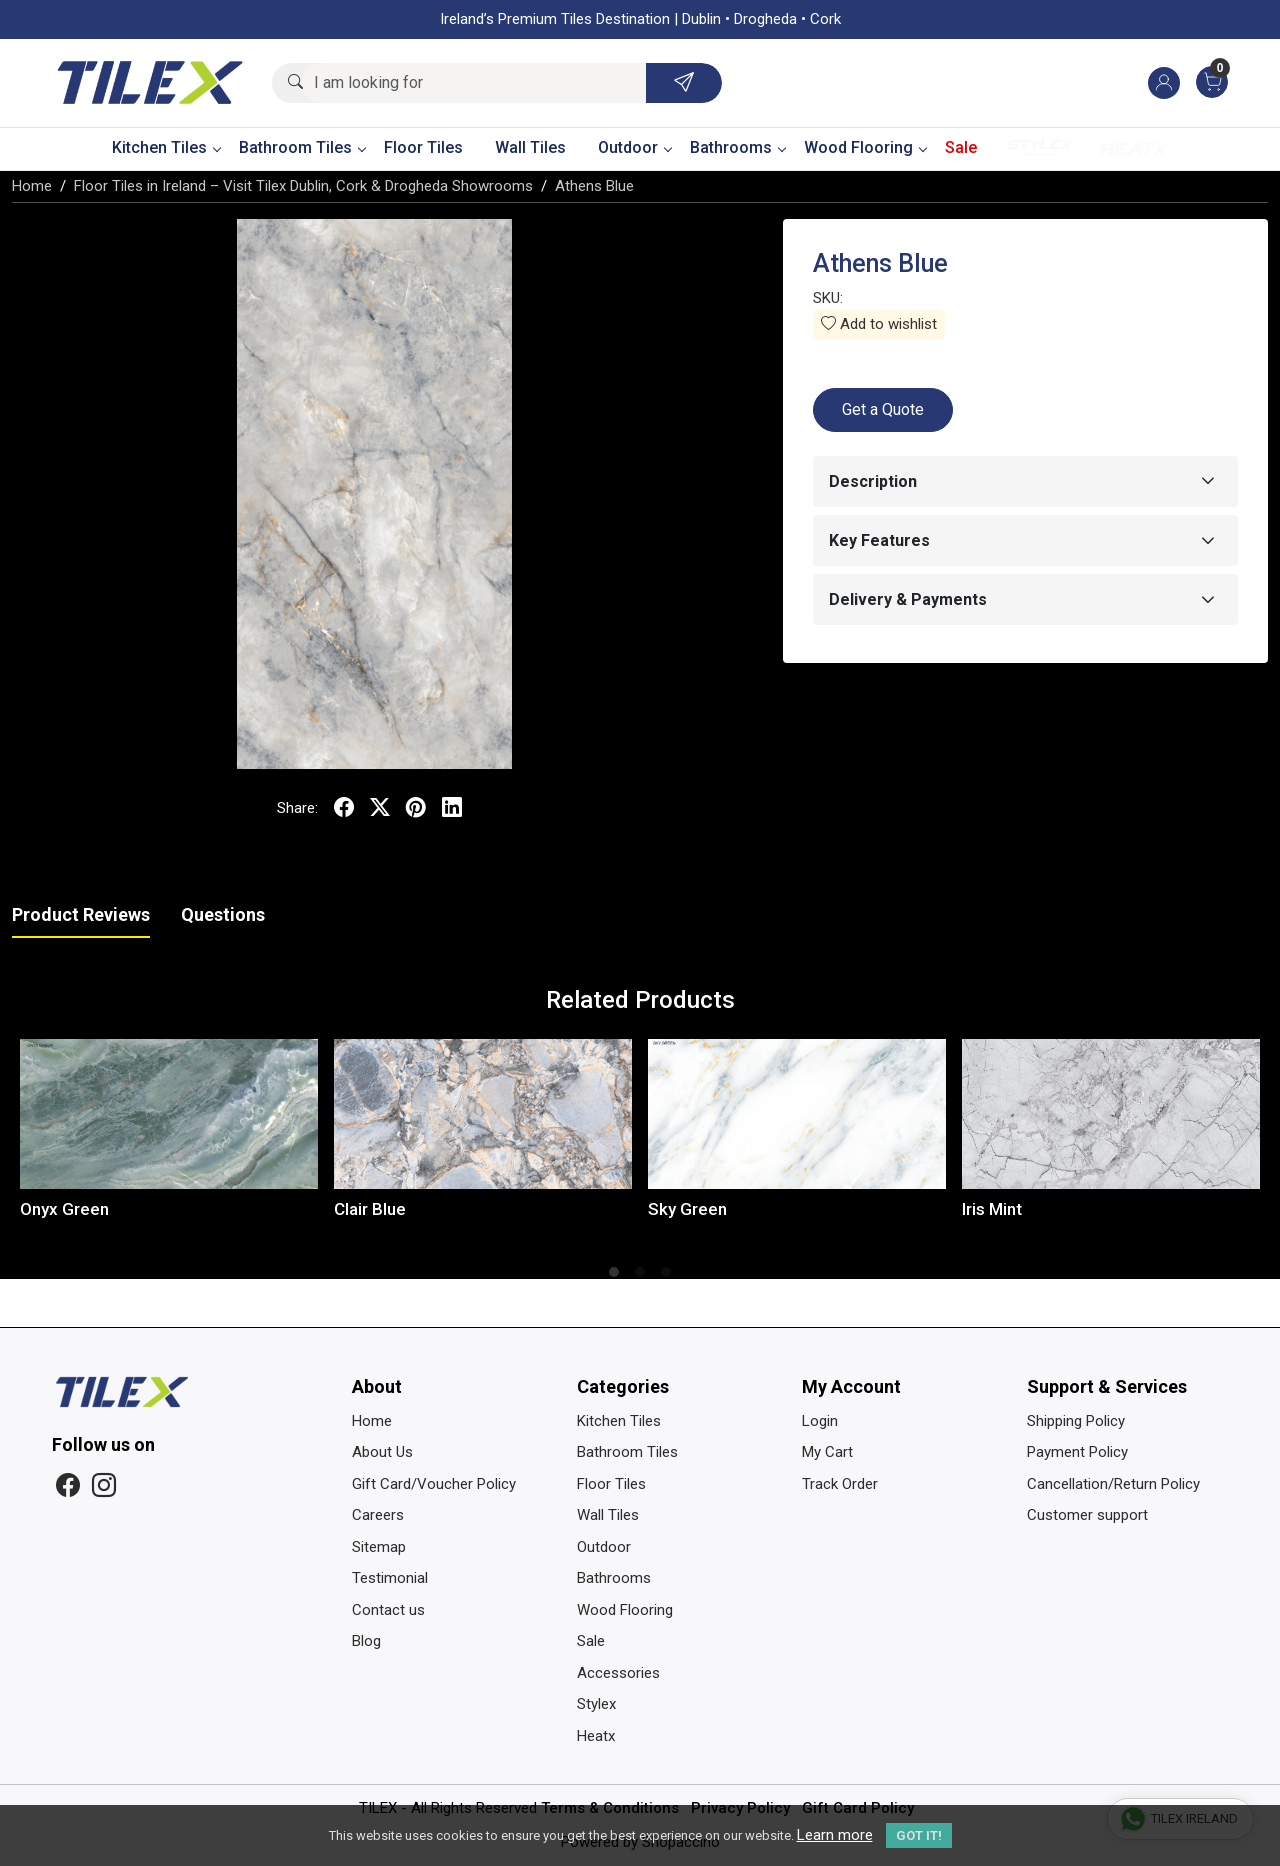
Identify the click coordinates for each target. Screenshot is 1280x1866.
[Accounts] (1164, 83)
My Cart (827, 1452)
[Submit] (684, 83)
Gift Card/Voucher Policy (434, 1484)
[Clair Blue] (483, 1114)
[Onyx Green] (169, 1114)
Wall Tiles (530, 147)
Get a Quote (883, 409)
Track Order (840, 1484)
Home (372, 1421)
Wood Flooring (865, 147)
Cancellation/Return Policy (1113, 1484)
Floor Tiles (423, 147)
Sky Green (687, 1209)
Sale (961, 147)
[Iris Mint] (1111, 1114)
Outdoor (634, 147)
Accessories (618, 1673)
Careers (378, 1515)
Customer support (1087, 1515)
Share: (297, 808)
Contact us (388, 1610)
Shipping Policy (1076, 1421)
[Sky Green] (797, 1114)
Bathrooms (737, 147)
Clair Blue (370, 1209)
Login (820, 1421)
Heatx (1134, 148)
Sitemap (379, 1547)
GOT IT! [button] (919, 1835)
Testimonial (390, 1578)
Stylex (1040, 148)
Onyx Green (64, 1209)
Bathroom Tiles (302, 147)
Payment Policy (1077, 1452)
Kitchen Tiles (166, 147)
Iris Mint (992, 1209)
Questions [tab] (223, 914)
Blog (366, 1641)
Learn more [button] (835, 1835)
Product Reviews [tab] (81, 914)
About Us (382, 1452)
